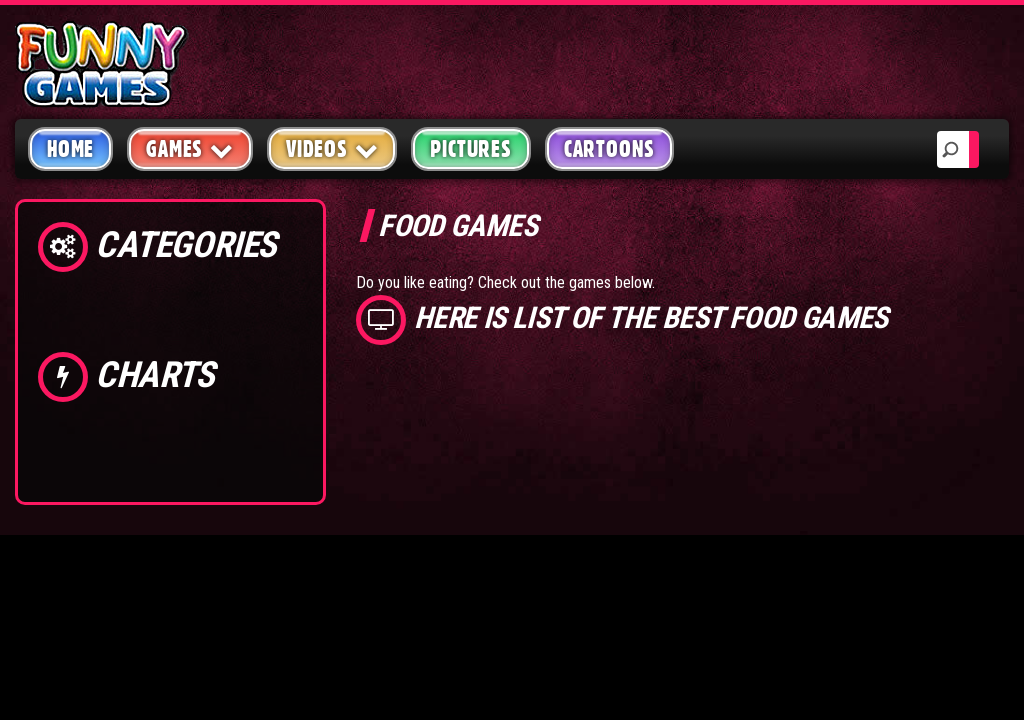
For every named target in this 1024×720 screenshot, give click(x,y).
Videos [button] (332, 148)
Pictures (470, 149)
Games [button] (190, 148)
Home (70, 149)
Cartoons (609, 149)
